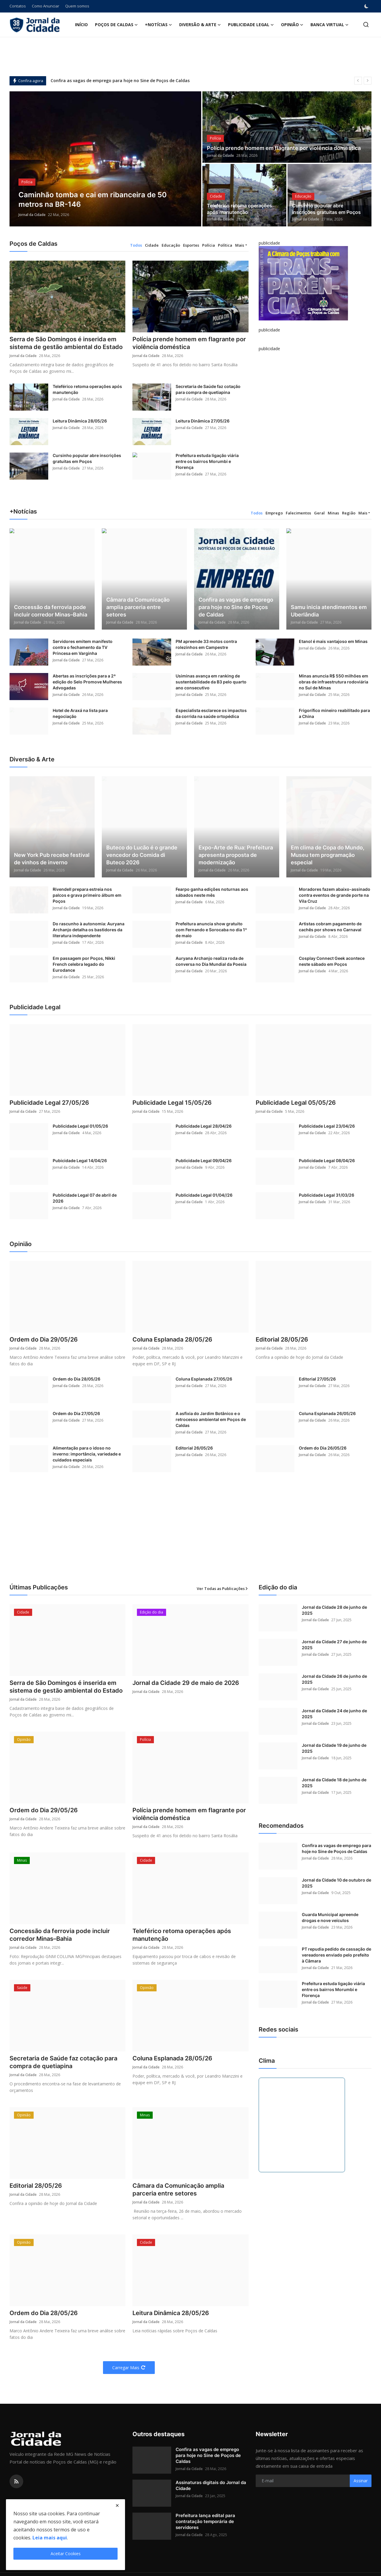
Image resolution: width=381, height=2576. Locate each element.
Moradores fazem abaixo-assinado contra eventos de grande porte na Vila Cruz (334, 895)
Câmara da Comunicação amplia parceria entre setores (138, 607)
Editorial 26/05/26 (194, 1447)
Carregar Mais (129, 2367)
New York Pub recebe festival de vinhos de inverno (52, 859)
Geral (319, 513)
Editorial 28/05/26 (282, 1339)
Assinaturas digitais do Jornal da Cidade (211, 2485)
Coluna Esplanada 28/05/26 (172, 1339)
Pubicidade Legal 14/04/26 (80, 1160)
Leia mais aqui (49, 2537)
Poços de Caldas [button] (116, 24)
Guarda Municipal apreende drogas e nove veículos (330, 1917)
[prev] (358, 80)
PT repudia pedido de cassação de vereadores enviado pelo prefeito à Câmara (336, 1954)
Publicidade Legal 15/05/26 (172, 1102)
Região (348, 513)
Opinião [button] (292, 24)
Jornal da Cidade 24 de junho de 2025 (334, 1713)
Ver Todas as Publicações (223, 1588)
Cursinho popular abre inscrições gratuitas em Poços (326, 209)
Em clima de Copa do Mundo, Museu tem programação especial (327, 855)
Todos (136, 245)
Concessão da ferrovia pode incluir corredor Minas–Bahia (50, 611)
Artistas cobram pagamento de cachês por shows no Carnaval (330, 926)
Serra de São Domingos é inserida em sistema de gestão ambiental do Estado (66, 343)
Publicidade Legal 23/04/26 (327, 1126)
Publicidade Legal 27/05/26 (49, 1102)
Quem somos (77, 6)
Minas (333, 513)
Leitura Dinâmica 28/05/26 (80, 420)
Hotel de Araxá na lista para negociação (80, 713)
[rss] (16, 2481)
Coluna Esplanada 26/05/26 (327, 1413)
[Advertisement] (190, 1534)
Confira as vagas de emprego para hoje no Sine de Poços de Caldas (120, 80)
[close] (117, 2505)
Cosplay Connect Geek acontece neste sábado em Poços (332, 961)
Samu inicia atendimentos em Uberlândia (329, 611)
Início (81, 24)
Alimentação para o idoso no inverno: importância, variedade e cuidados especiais (87, 1453)
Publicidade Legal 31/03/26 (326, 1195)
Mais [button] (239, 245)
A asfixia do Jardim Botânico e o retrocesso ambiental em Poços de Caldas (211, 1419)
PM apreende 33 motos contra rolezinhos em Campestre (206, 644)
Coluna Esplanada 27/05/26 (204, 1378)
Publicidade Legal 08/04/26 (327, 1160)
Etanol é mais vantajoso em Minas (333, 641)
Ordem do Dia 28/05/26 (76, 1378)
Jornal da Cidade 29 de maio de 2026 (185, 1682)
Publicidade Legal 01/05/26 (80, 1126)
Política (225, 245)
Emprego (274, 513)
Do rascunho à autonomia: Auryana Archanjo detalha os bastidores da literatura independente (88, 929)
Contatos (18, 6)
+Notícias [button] (158, 24)
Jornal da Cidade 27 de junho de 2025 (334, 1644)
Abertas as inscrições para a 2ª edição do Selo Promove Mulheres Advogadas (87, 681)
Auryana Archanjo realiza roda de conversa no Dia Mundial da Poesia (211, 961)
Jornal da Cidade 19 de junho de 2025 (334, 1748)
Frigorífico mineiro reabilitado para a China (334, 713)
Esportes (191, 245)
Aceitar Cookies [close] (66, 2553)
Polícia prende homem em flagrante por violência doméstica (284, 148)
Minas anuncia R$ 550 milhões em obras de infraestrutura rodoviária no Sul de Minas (333, 681)
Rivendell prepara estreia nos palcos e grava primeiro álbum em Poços (87, 895)
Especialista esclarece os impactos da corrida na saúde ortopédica (211, 713)
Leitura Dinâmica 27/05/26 (202, 420)
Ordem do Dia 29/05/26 (44, 1339)
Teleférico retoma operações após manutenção (239, 209)
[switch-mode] (367, 6)
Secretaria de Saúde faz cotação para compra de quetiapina (208, 389)
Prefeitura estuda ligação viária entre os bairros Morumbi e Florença (207, 461)
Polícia (208, 245)
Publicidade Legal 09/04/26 (204, 1160)
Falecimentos (298, 513)
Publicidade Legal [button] (251, 24)
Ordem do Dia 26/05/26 (322, 1447)
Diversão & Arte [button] (200, 24)
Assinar (361, 2480)
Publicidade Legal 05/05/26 (296, 1102)
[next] (367, 80)
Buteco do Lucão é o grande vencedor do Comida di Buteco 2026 (141, 855)
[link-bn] (303, 283)
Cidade (152, 245)
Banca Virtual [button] (329, 24)
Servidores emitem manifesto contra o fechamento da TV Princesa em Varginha (83, 647)
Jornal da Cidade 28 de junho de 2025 (334, 1610)
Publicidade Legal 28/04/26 (204, 1126)
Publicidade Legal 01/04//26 (204, 1195)
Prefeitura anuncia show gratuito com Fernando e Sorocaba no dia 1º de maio (211, 929)
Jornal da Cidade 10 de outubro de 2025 (336, 1882)
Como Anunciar (45, 6)
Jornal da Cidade (32, 214)
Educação (171, 245)
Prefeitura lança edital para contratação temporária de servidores (205, 2521)
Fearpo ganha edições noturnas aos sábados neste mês (212, 892)
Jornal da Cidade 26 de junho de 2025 (334, 1679)
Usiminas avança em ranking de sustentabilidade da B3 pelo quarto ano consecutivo (211, 681)
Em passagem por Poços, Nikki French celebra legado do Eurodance (84, 964)
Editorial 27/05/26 (317, 1378)
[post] (106, 158)
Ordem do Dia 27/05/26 (76, 1413)
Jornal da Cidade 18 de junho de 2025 (334, 1782)
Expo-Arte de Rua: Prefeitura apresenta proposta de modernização (236, 855)
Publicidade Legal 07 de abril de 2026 (85, 1198)
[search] (365, 24)
